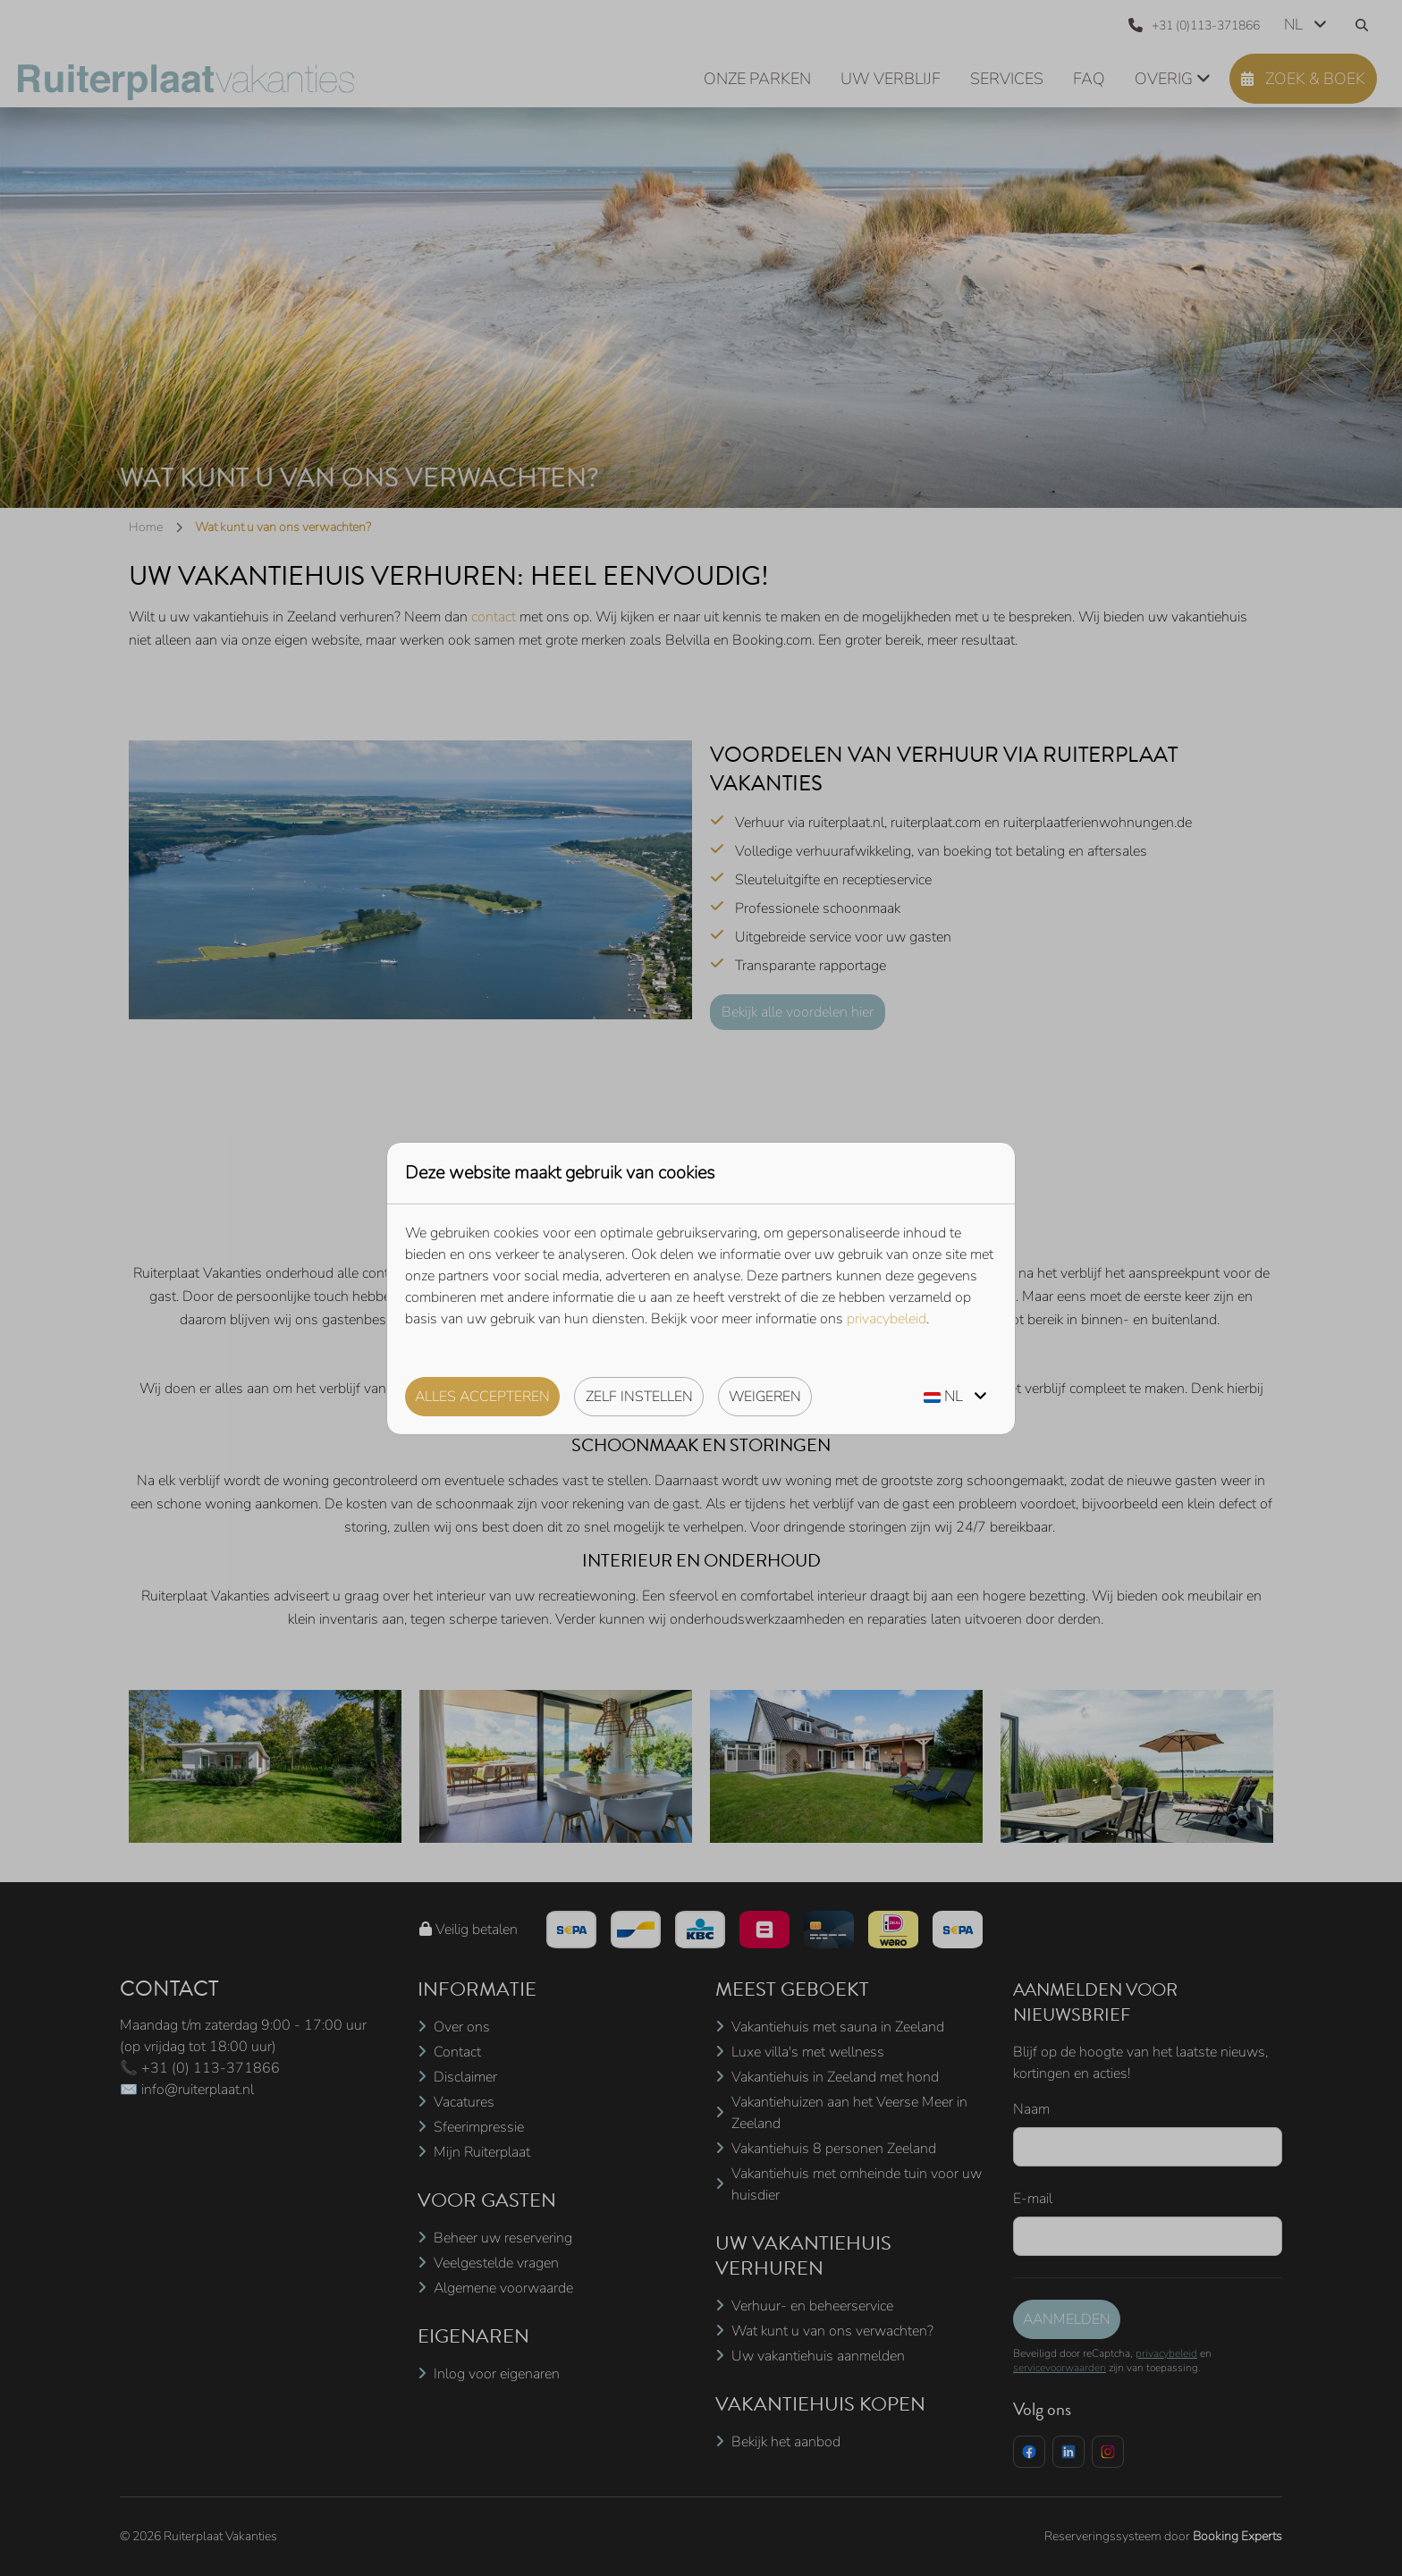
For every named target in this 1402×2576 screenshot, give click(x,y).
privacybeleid (886, 1319)
